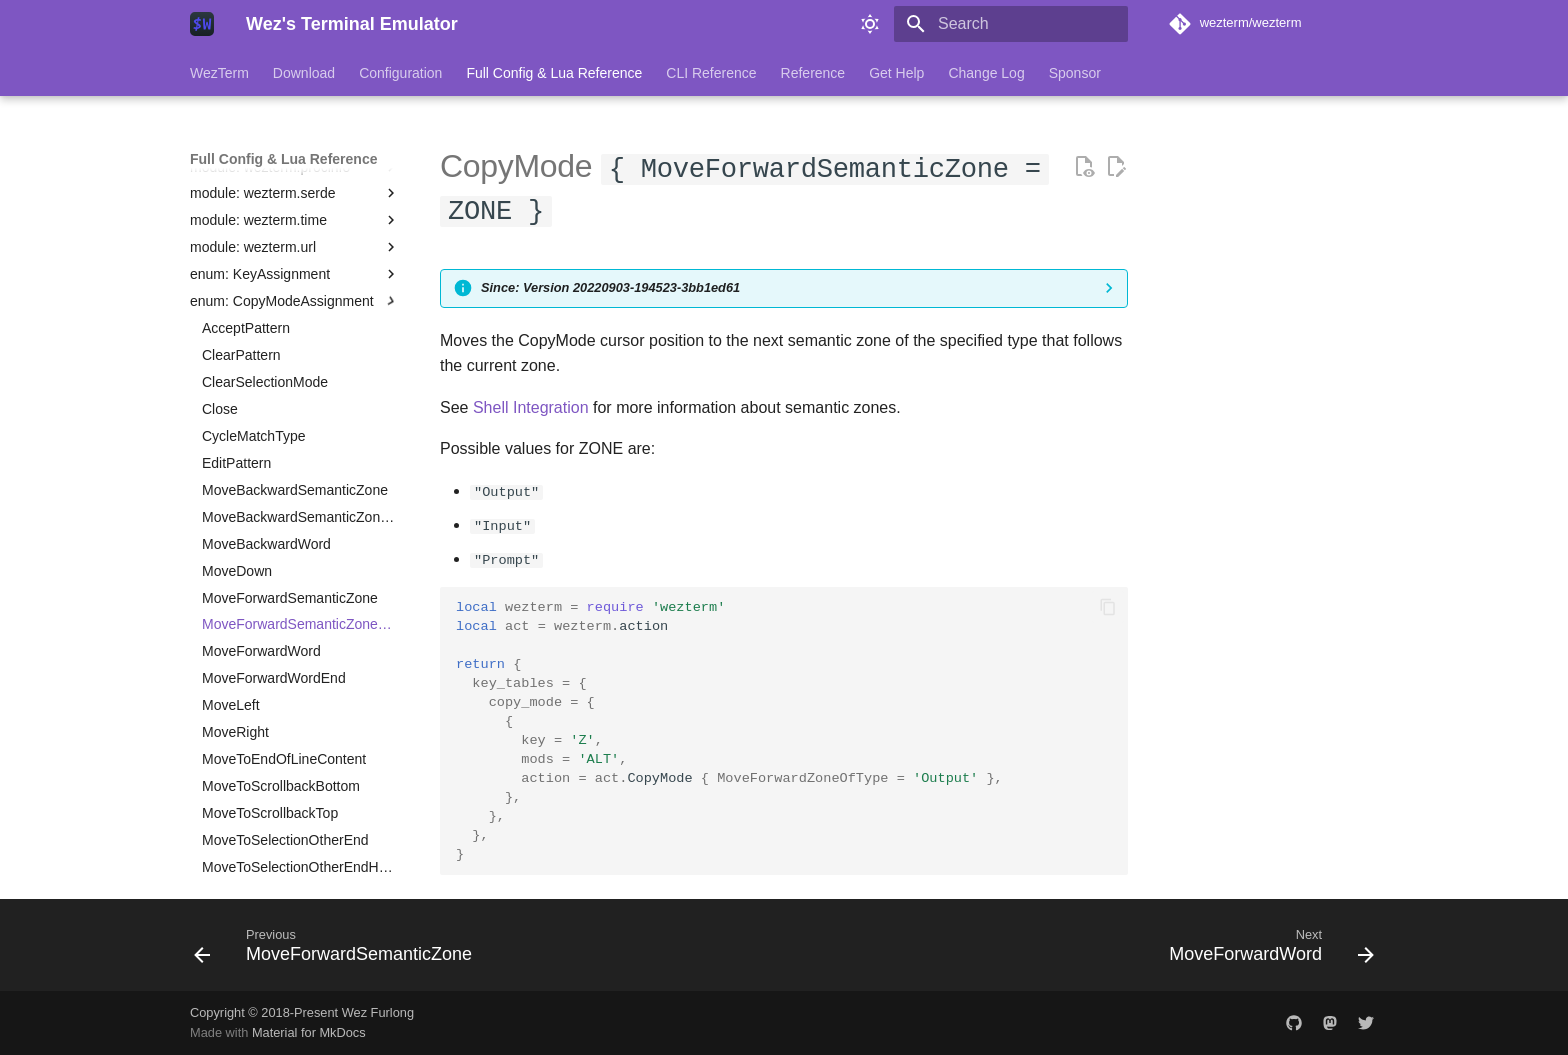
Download (304, 73)
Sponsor (1075, 73)
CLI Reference (711, 73)
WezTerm (219, 73)
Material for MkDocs (309, 1032)
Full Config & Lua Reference (554, 73)
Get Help (896, 73)
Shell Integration (531, 407)
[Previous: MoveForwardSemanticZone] (338, 950)
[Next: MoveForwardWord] (1266, 950)
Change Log (986, 73)
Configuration (400, 73)
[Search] (1011, 24)
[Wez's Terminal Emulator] (202, 24)
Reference (813, 73)
